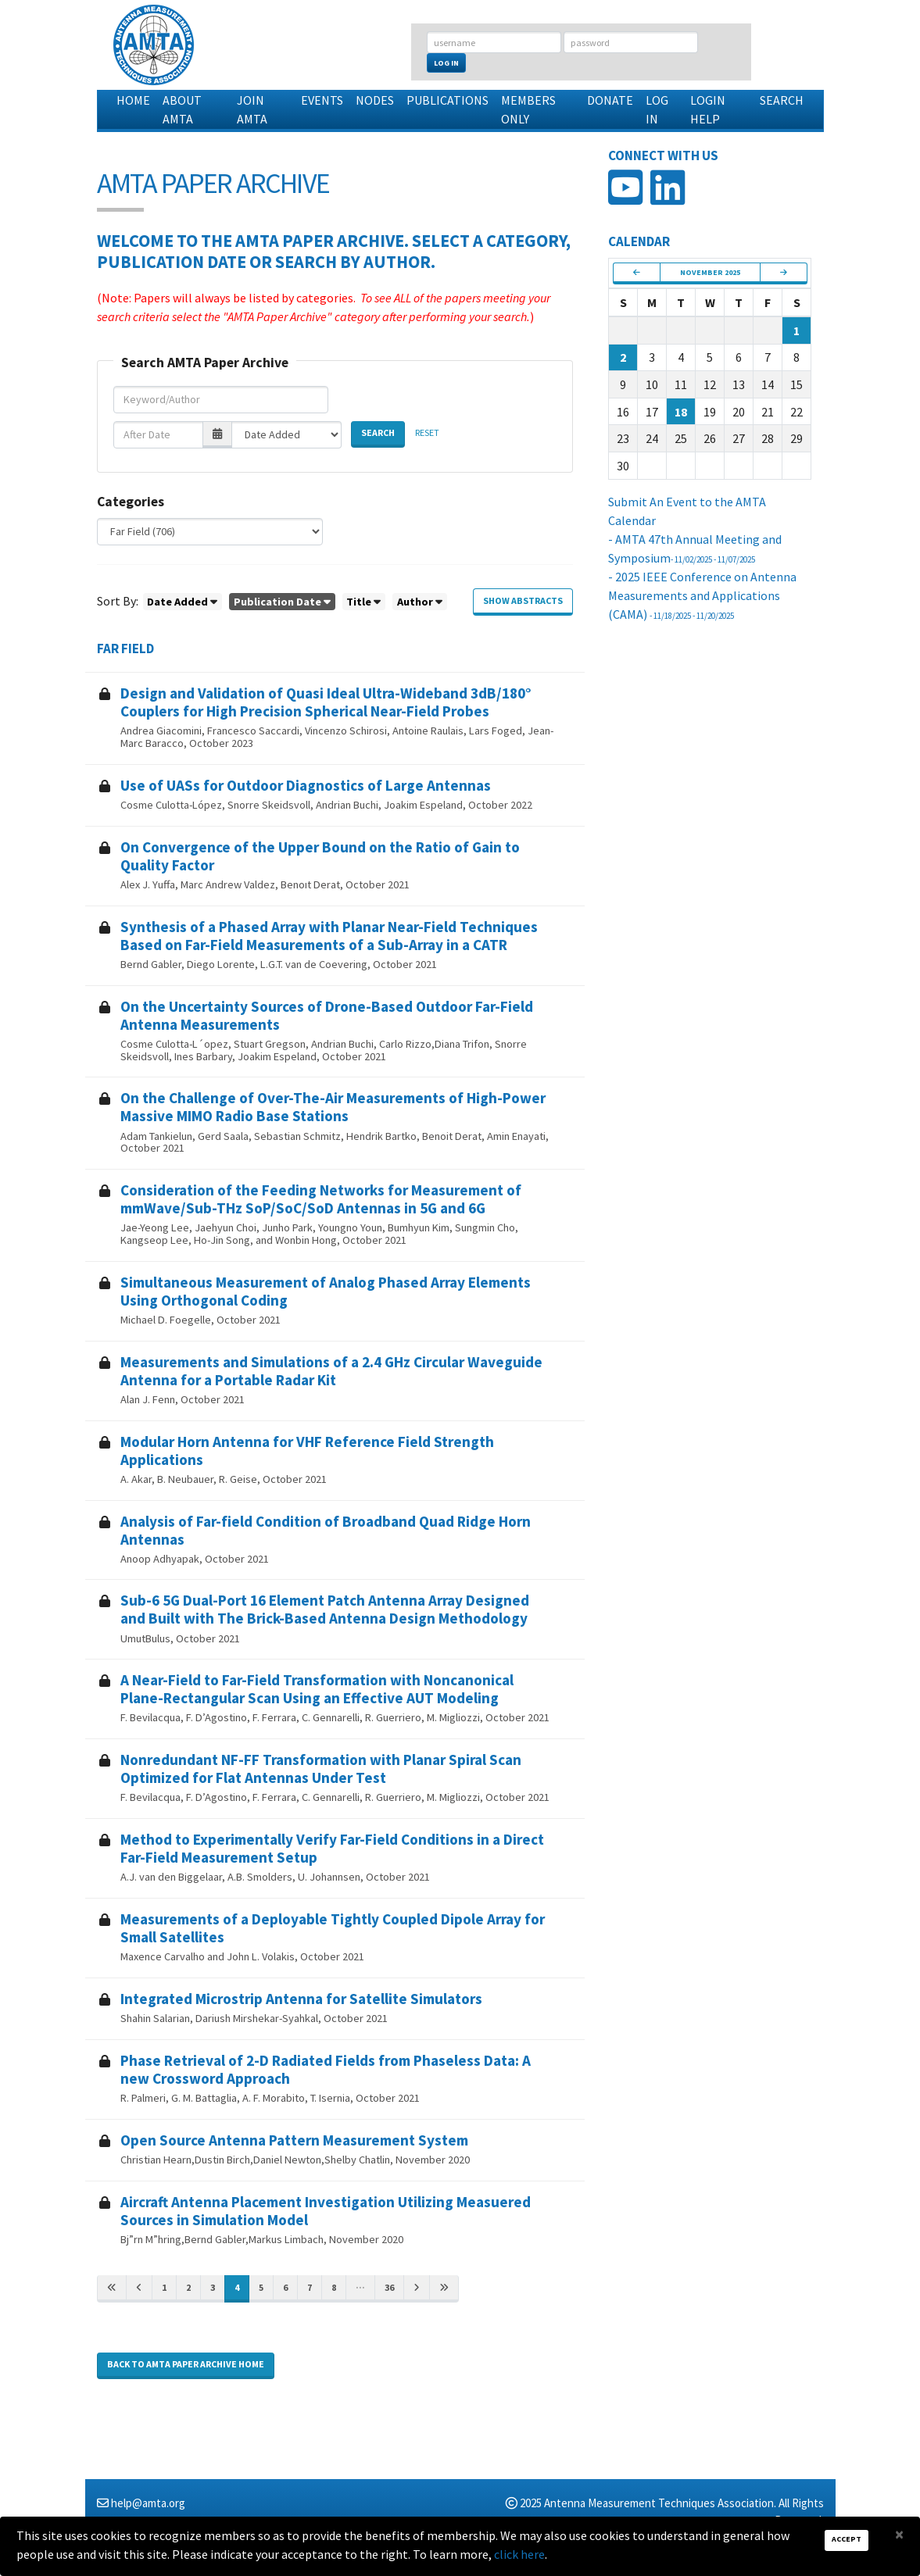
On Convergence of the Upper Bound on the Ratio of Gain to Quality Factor (320, 856)
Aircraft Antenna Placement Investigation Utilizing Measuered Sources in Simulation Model (325, 2210)
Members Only (528, 109)
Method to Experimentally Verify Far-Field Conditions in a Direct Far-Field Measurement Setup (332, 1848)
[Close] (899, 2534)
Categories (130, 501)
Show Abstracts (523, 600)
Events (322, 100)
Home (133, 100)
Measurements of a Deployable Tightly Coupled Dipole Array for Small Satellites (332, 1928)
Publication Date (277, 602)
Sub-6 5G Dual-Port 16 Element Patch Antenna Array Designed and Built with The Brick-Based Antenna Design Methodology (324, 1609)
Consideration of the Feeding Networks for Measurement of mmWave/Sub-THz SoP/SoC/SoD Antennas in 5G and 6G (320, 1199)
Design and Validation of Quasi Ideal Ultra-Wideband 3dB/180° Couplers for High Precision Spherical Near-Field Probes (326, 702)
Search (782, 100)
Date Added (177, 602)
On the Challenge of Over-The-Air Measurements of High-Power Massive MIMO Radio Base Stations (333, 1106)
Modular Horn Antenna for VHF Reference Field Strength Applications (307, 1450)
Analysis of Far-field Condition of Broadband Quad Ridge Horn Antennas (325, 1530)
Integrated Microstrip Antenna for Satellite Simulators (301, 1998)
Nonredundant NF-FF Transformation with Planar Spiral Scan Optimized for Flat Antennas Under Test (320, 1768)
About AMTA (182, 109)
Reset (427, 432)
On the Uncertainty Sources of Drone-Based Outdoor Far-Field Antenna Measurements (326, 1015)
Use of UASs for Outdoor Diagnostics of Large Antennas (305, 785)
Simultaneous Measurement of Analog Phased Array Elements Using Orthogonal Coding (325, 1291)
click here (519, 2554)
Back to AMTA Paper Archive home (185, 2364)
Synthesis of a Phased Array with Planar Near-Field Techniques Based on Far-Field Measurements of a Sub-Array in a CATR (329, 935)
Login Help (707, 109)
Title (358, 602)
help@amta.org (148, 2503)
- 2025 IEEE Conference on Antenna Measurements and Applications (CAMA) (702, 595)
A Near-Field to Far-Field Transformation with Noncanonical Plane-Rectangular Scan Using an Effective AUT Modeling (317, 1688)
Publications (447, 100)
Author (415, 602)
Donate (610, 100)
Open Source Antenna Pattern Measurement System (294, 2140)
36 (389, 2287)
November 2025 (710, 272)
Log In (446, 63)
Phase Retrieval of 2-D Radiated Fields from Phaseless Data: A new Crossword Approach (325, 2069)
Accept (846, 2539)
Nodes (375, 100)
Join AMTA (252, 109)
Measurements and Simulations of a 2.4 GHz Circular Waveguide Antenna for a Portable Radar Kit (331, 1370)
